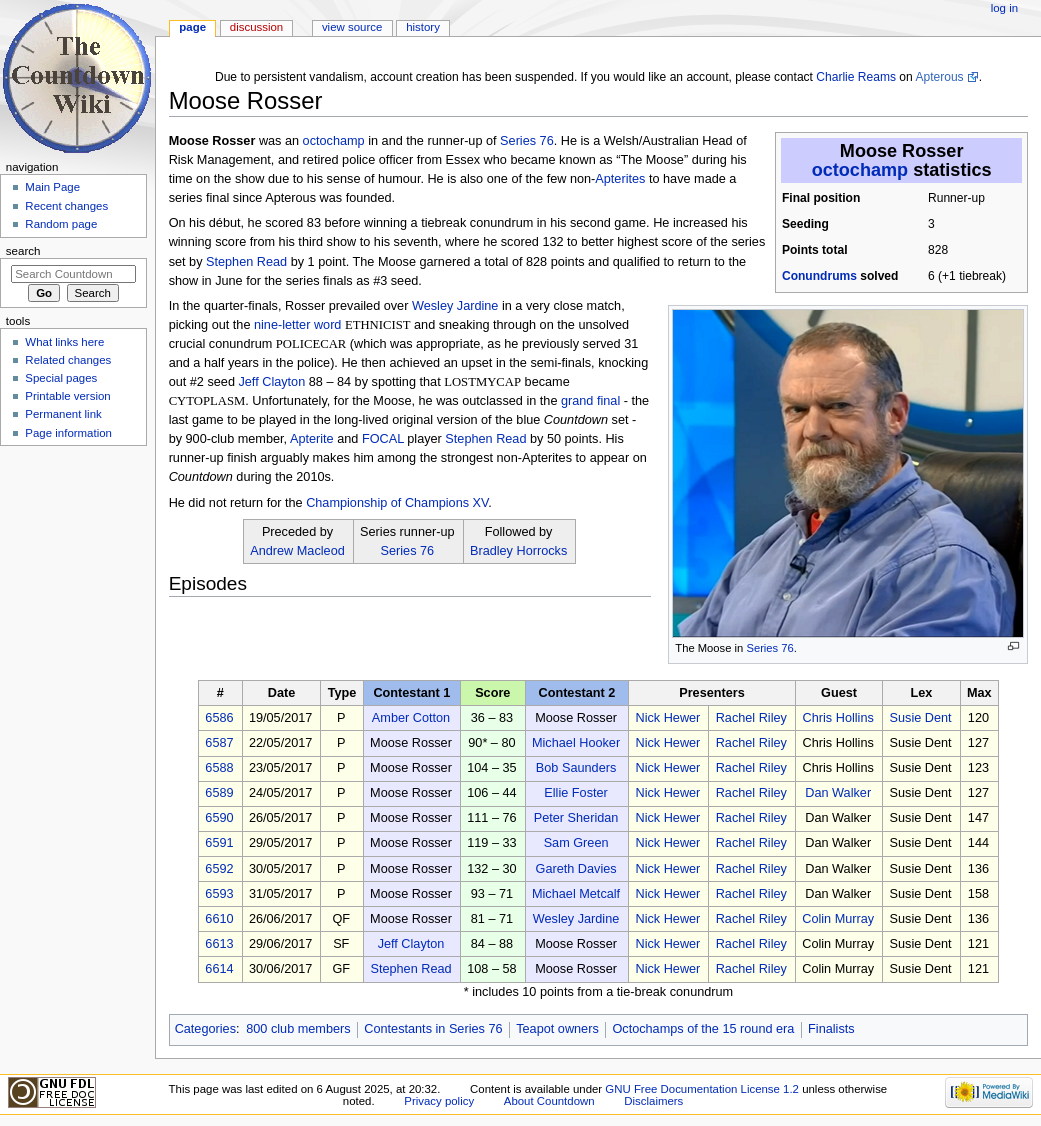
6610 (219, 919)
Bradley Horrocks (518, 551)
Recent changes (66, 206)
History (423, 27)
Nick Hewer (667, 718)
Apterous (939, 77)
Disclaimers (653, 1101)
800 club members (298, 1029)
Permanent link (63, 414)
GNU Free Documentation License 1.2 (702, 1089)
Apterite (312, 439)
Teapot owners (557, 1029)
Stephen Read (246, 262)
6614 (219, 969)
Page (192, 27)
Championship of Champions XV (397, 503)
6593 (219, 894)
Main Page (52, 187)
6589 (219, 793)
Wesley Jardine (455, 306)
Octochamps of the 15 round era (703, 1029)
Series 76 (769, 648)
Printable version (67, 396)
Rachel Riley (751, 718)
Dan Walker (838, 793)
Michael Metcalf (576, 894)
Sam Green (576, 843)
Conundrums (819, 276)
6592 (219, 869)
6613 (219, 944)
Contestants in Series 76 (433, 1029)
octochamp (860, 170)
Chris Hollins (838, 718)
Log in (1004, 8)
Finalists (831, 1029)
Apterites (620, 179)
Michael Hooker (576, 743)
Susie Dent (921, 718)
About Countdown (549, 1101)
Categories (205, 1029)
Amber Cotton (411, 718)
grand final (590, 401)
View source (352, 27)
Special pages (61, 378)
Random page (61, 224)
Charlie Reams (856, 77)
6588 (219, 768)
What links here (64, 342)
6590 (219, 818)
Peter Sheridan (576, 818)
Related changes (68, 360)
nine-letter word (297, 325)
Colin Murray (838, 919)
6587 (219, 743)
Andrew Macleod (297, 551)
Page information (68, 433)
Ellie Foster (575, 793)
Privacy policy (439, 1101)
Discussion (256, 27)
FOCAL (383, 439)
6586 (219, 718)
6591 (219, 843)
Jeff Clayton (271, 382)
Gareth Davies (576, 869)
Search (23, 251)
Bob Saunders (576, 768)
